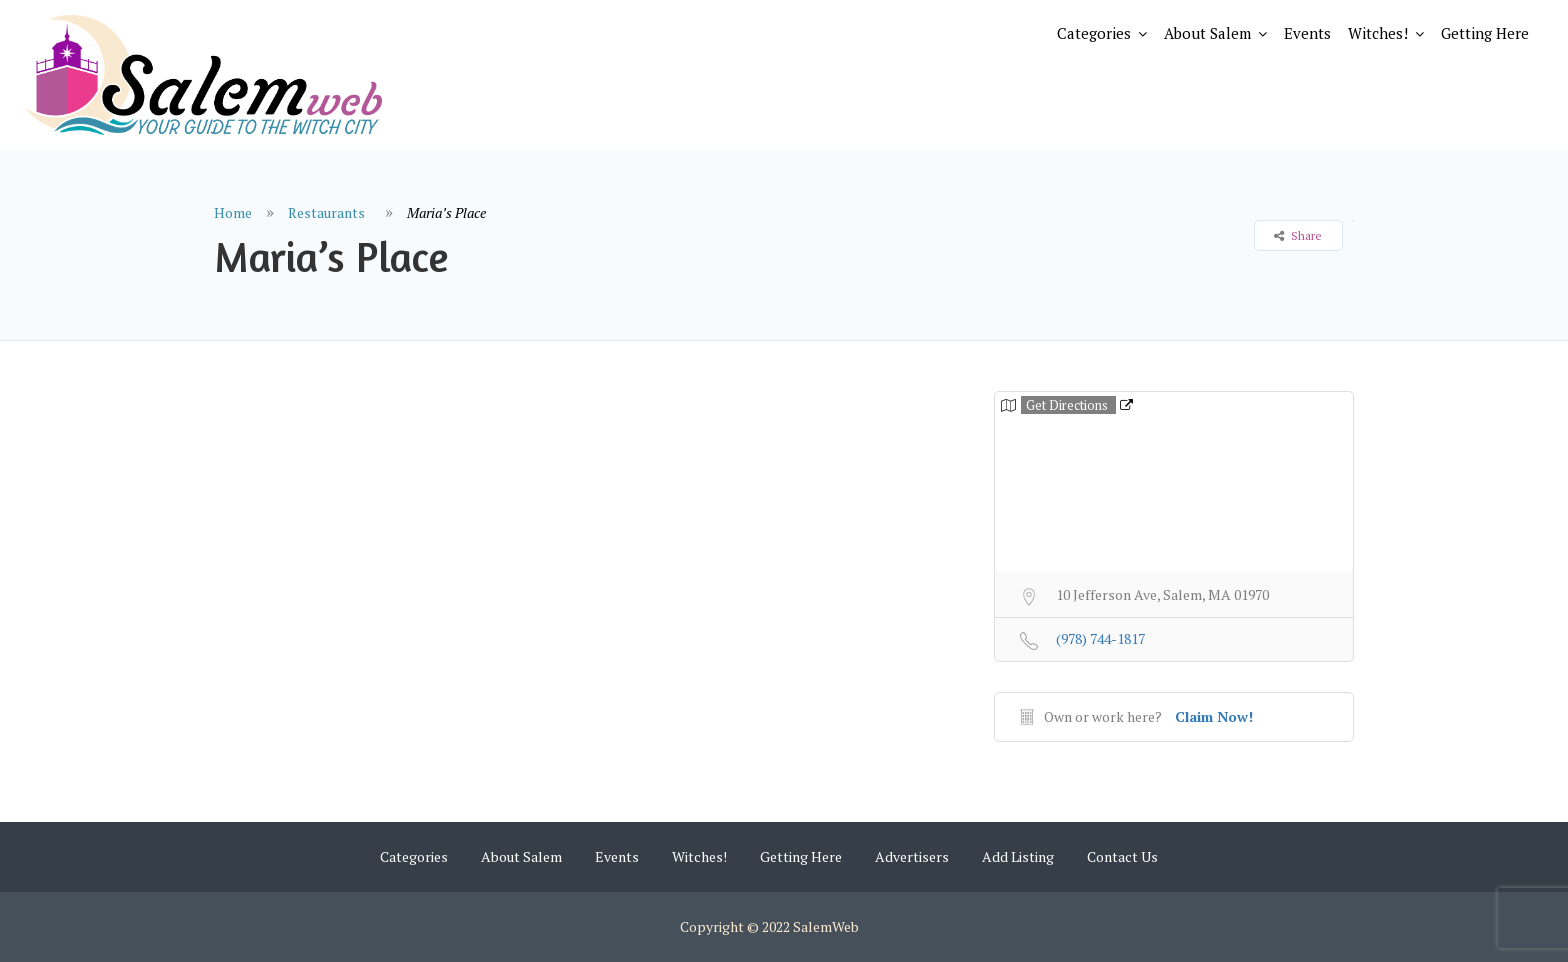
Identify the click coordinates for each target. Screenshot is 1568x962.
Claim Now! (1214, 716)
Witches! (1378, 33)
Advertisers (912, 856)
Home (233, 212)
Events (1307, 33)
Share (1298, 235)
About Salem (1207, 33)
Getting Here (1485, 33)
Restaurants (326, 212)
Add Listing (1018, 856)
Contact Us (1122, 856)
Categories (1094, 33)
